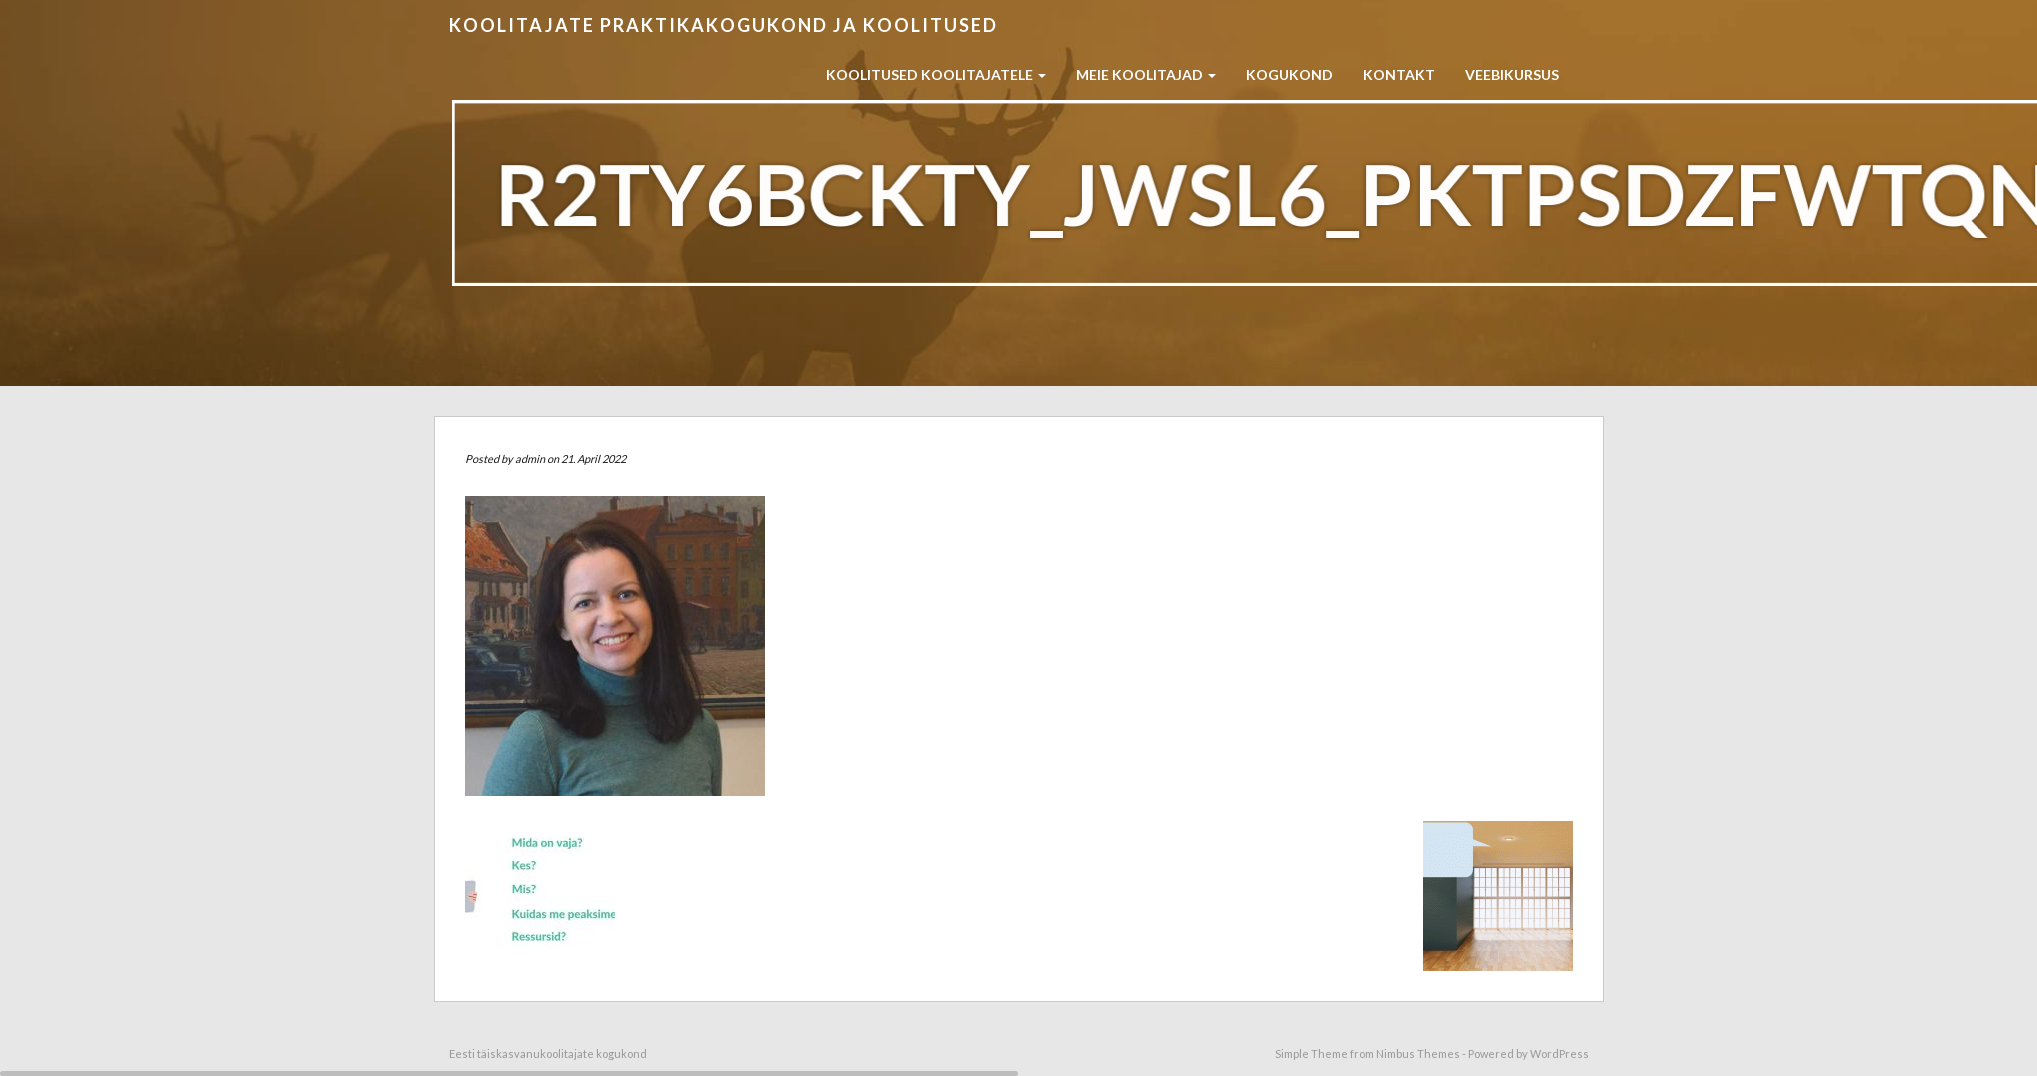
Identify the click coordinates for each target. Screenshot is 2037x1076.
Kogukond (1289, 74)
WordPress (1559, 1053)
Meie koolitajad (1146, 74)
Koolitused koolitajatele (936, 74)
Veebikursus (1512, 74)
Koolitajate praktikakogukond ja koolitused (723, 25)
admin (530, 458)
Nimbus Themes (1418, 1053)
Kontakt (1399, 74)
